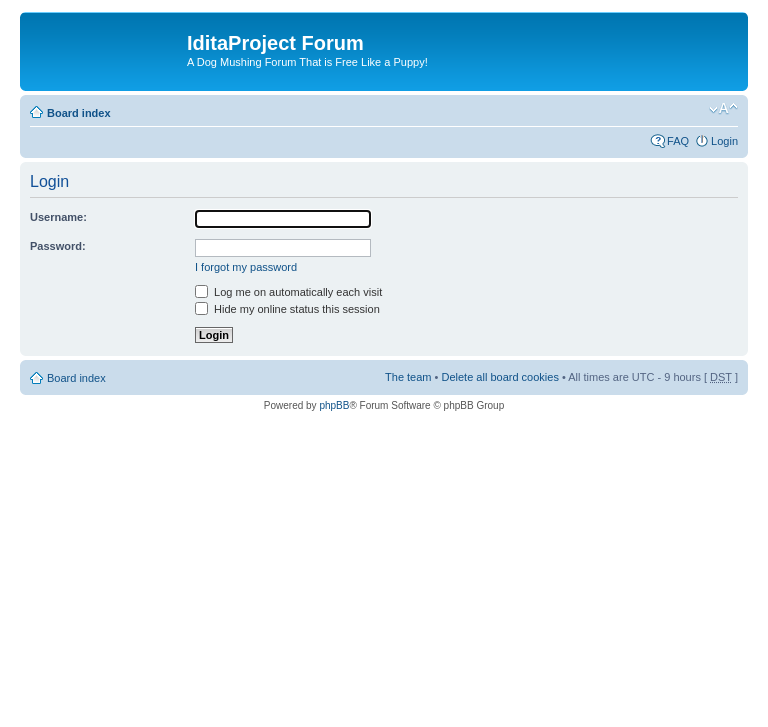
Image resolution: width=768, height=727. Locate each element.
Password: (58, 246)
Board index (79, 113)
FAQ (678, 141)
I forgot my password (246, 267)
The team (408, 377)
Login (724, 141)
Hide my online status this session (287, 309)
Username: (58, 217)
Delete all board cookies (499, 377)
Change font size (723, 109)
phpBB (334, 405)
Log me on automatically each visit (288, 292)
